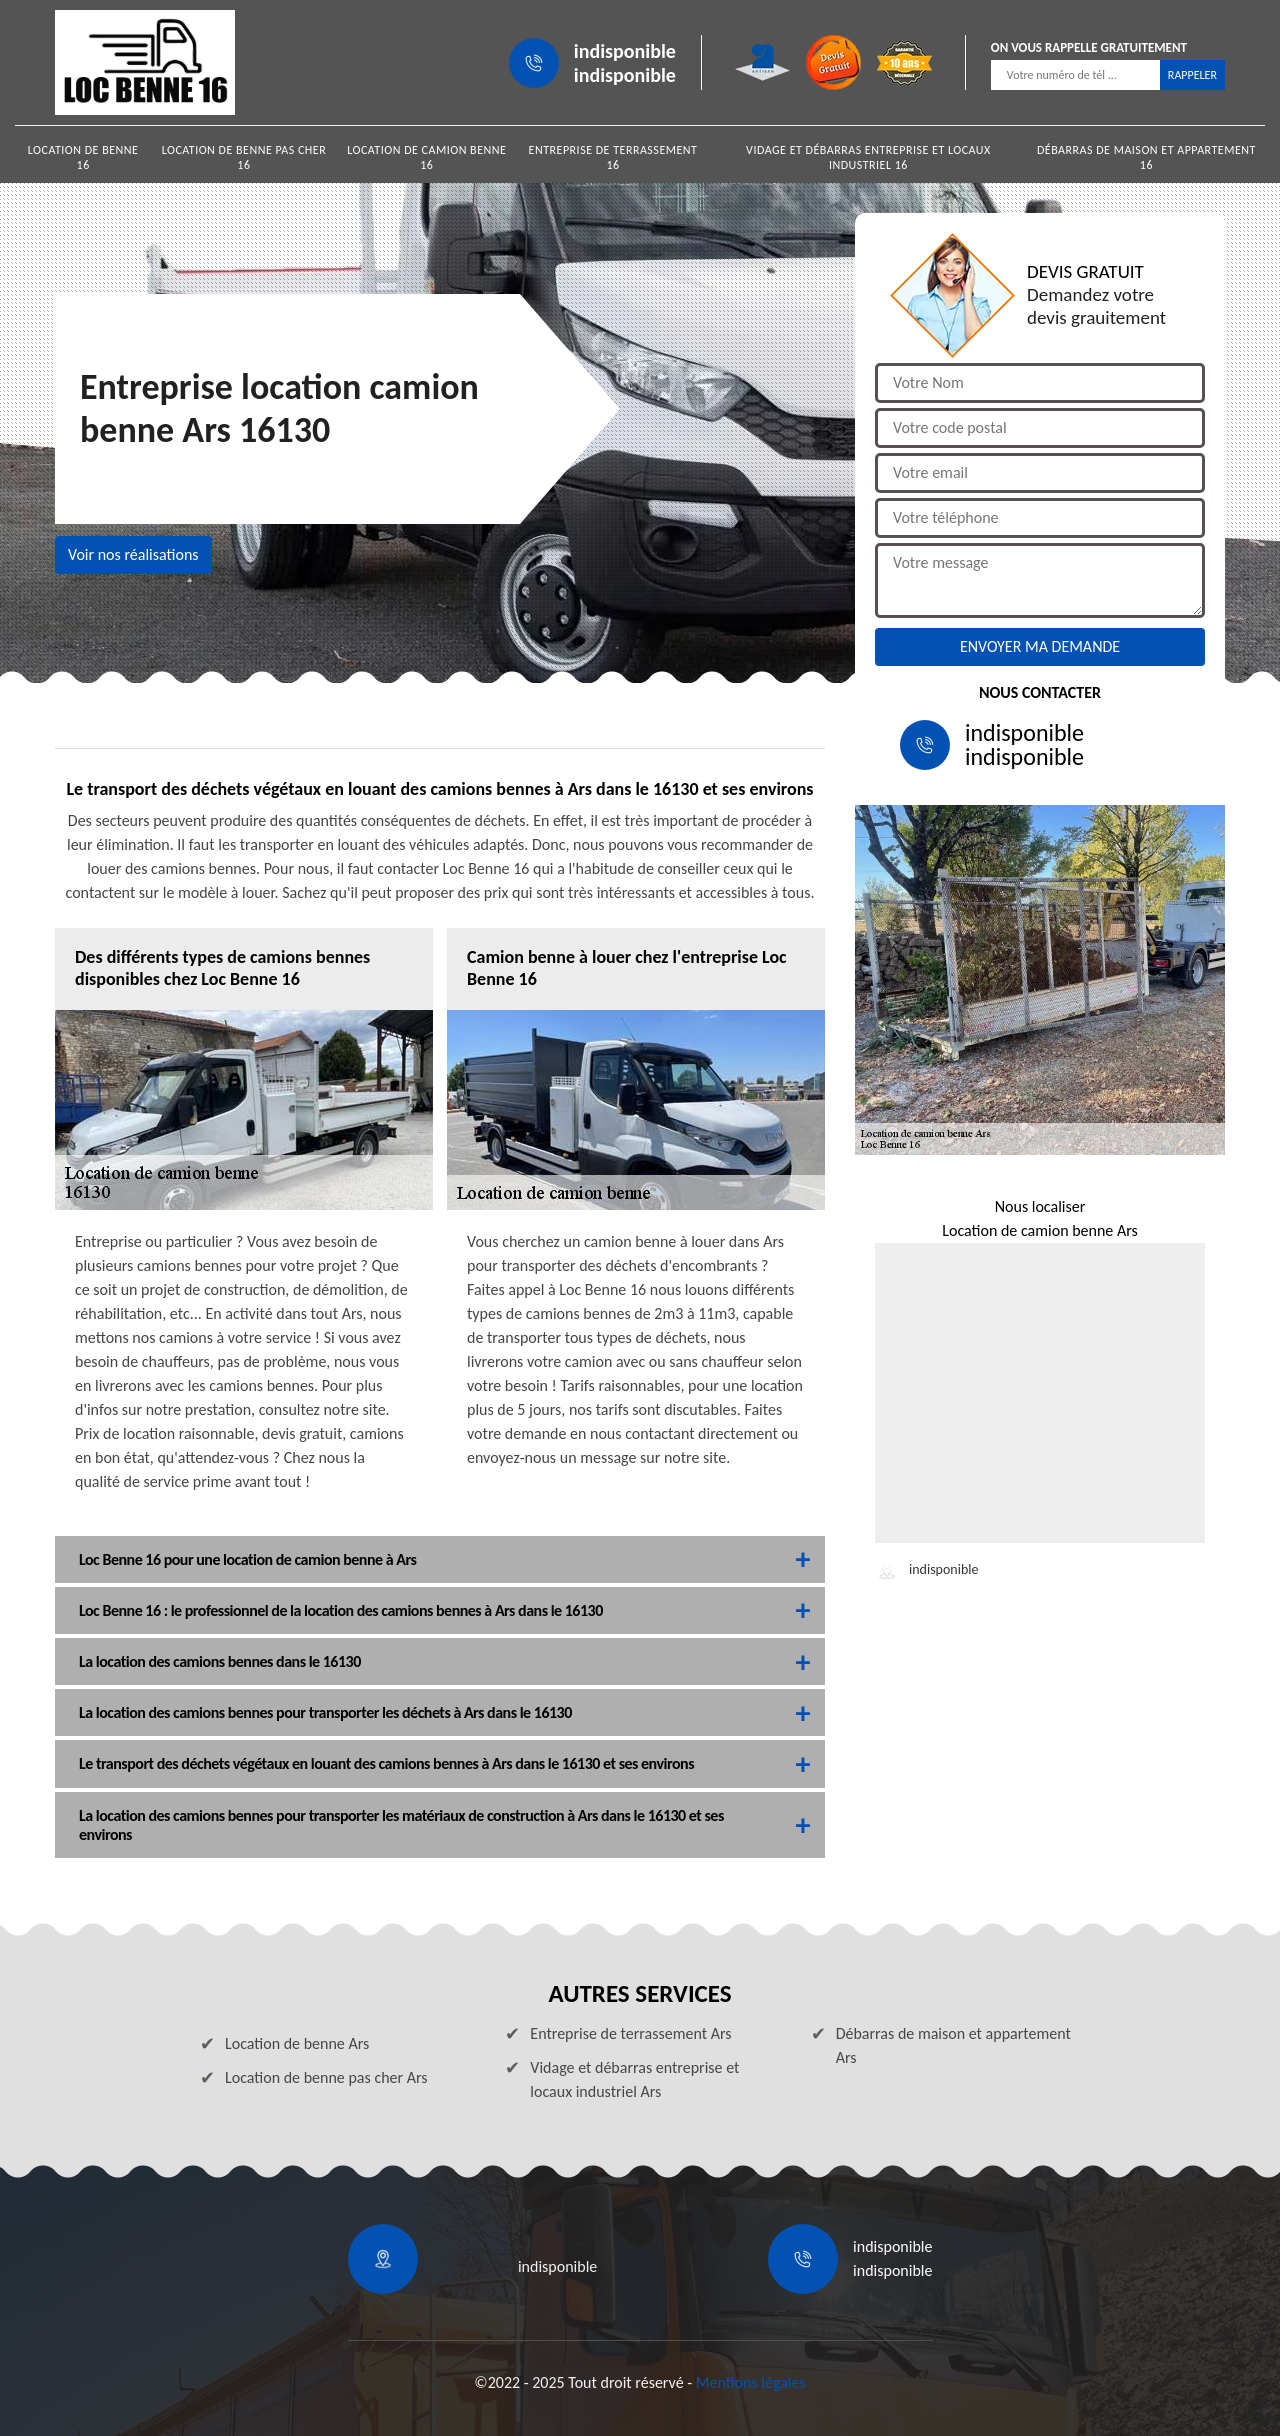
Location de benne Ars (297, 2043)
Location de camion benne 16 (426, 157)
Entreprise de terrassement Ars (630, 2033)
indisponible (625, 51)
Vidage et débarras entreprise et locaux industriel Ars (634, 2079)
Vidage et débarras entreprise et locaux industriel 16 (868, 157)
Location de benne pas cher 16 (244, 157)
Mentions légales (751, 2382)
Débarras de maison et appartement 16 (1146, 157)
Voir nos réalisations (133, 554)
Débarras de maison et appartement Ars (953, 2045)
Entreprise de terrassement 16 (613, 157)
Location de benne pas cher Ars (326, 2077)
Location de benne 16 (83, 157)
